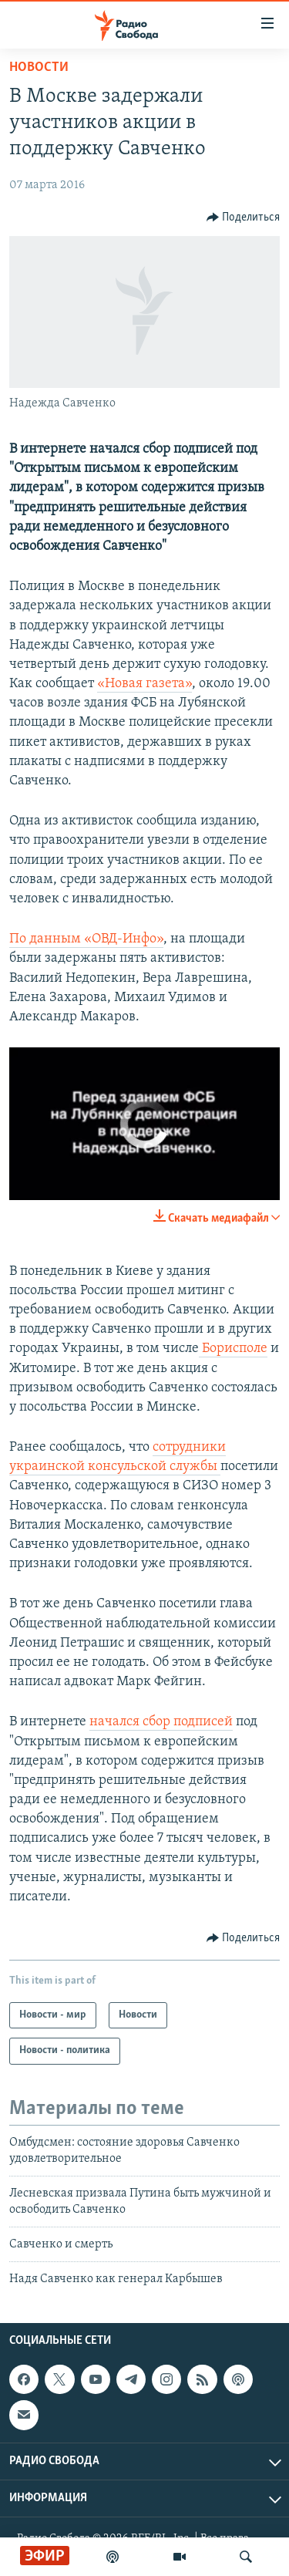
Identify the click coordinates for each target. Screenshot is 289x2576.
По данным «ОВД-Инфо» (86, 939)
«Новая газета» (144, 683)
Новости (39, 67)
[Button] (244, 217)
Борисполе (233, 1348)
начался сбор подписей (161, 1722)
